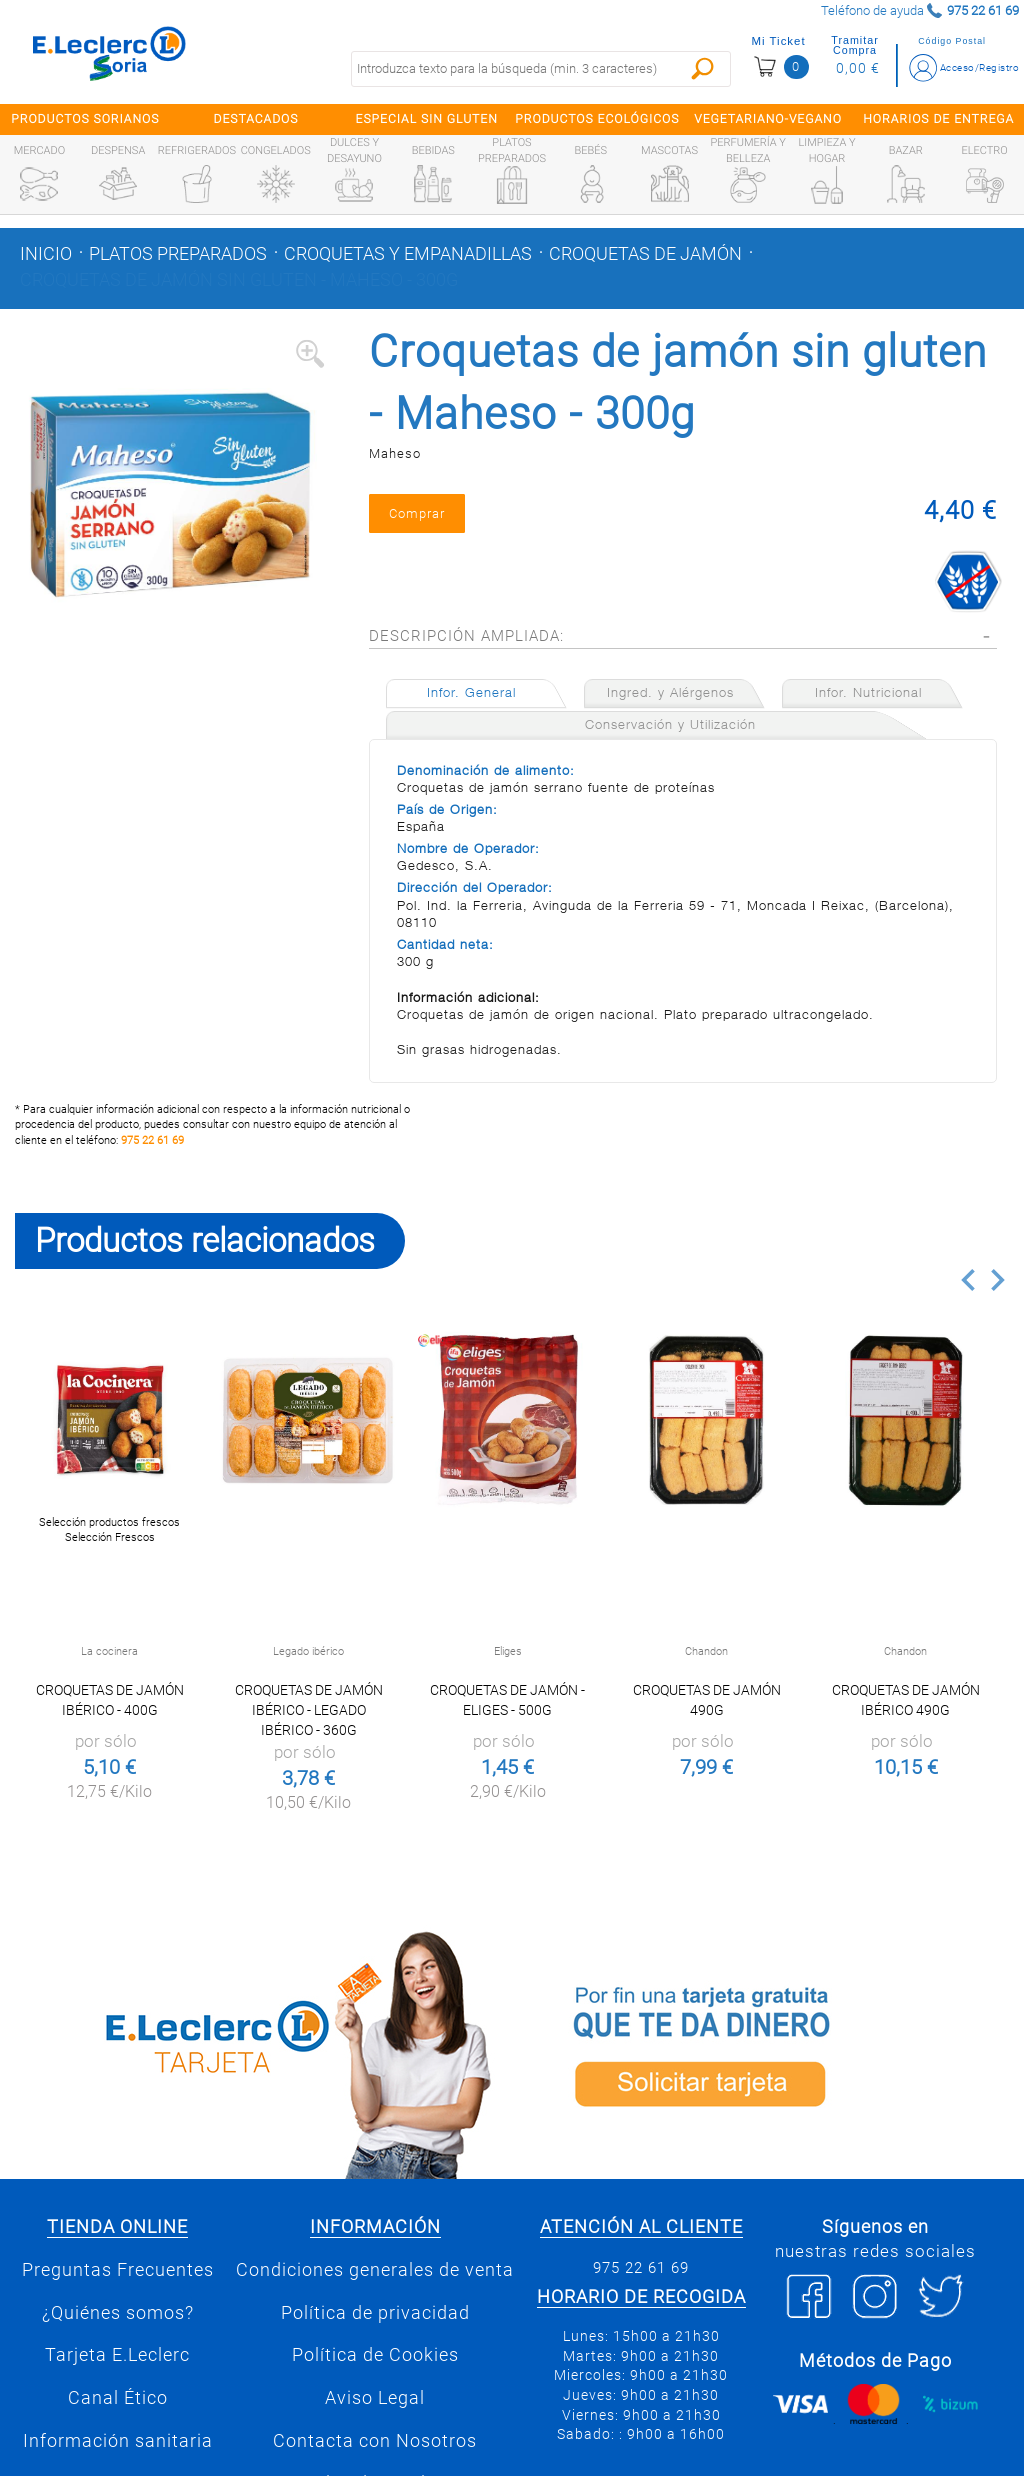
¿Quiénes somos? (118, 2327)
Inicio (46, 254)
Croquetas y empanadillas (408, 254)
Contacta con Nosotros (375, 2455)
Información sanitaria (118, 2455)
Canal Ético (118, 2413)
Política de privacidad (375, 2327)
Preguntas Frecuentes (118, 2285)
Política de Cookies (375, 2370)
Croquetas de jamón (645, 254)
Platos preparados (178, 254)
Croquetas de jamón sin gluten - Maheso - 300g (239, 280)
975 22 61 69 (152, 1154)
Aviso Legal (375, 2413)
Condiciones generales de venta (375, 2285)
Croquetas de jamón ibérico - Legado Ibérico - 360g (309, 1725)
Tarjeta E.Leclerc (117, 2370)
